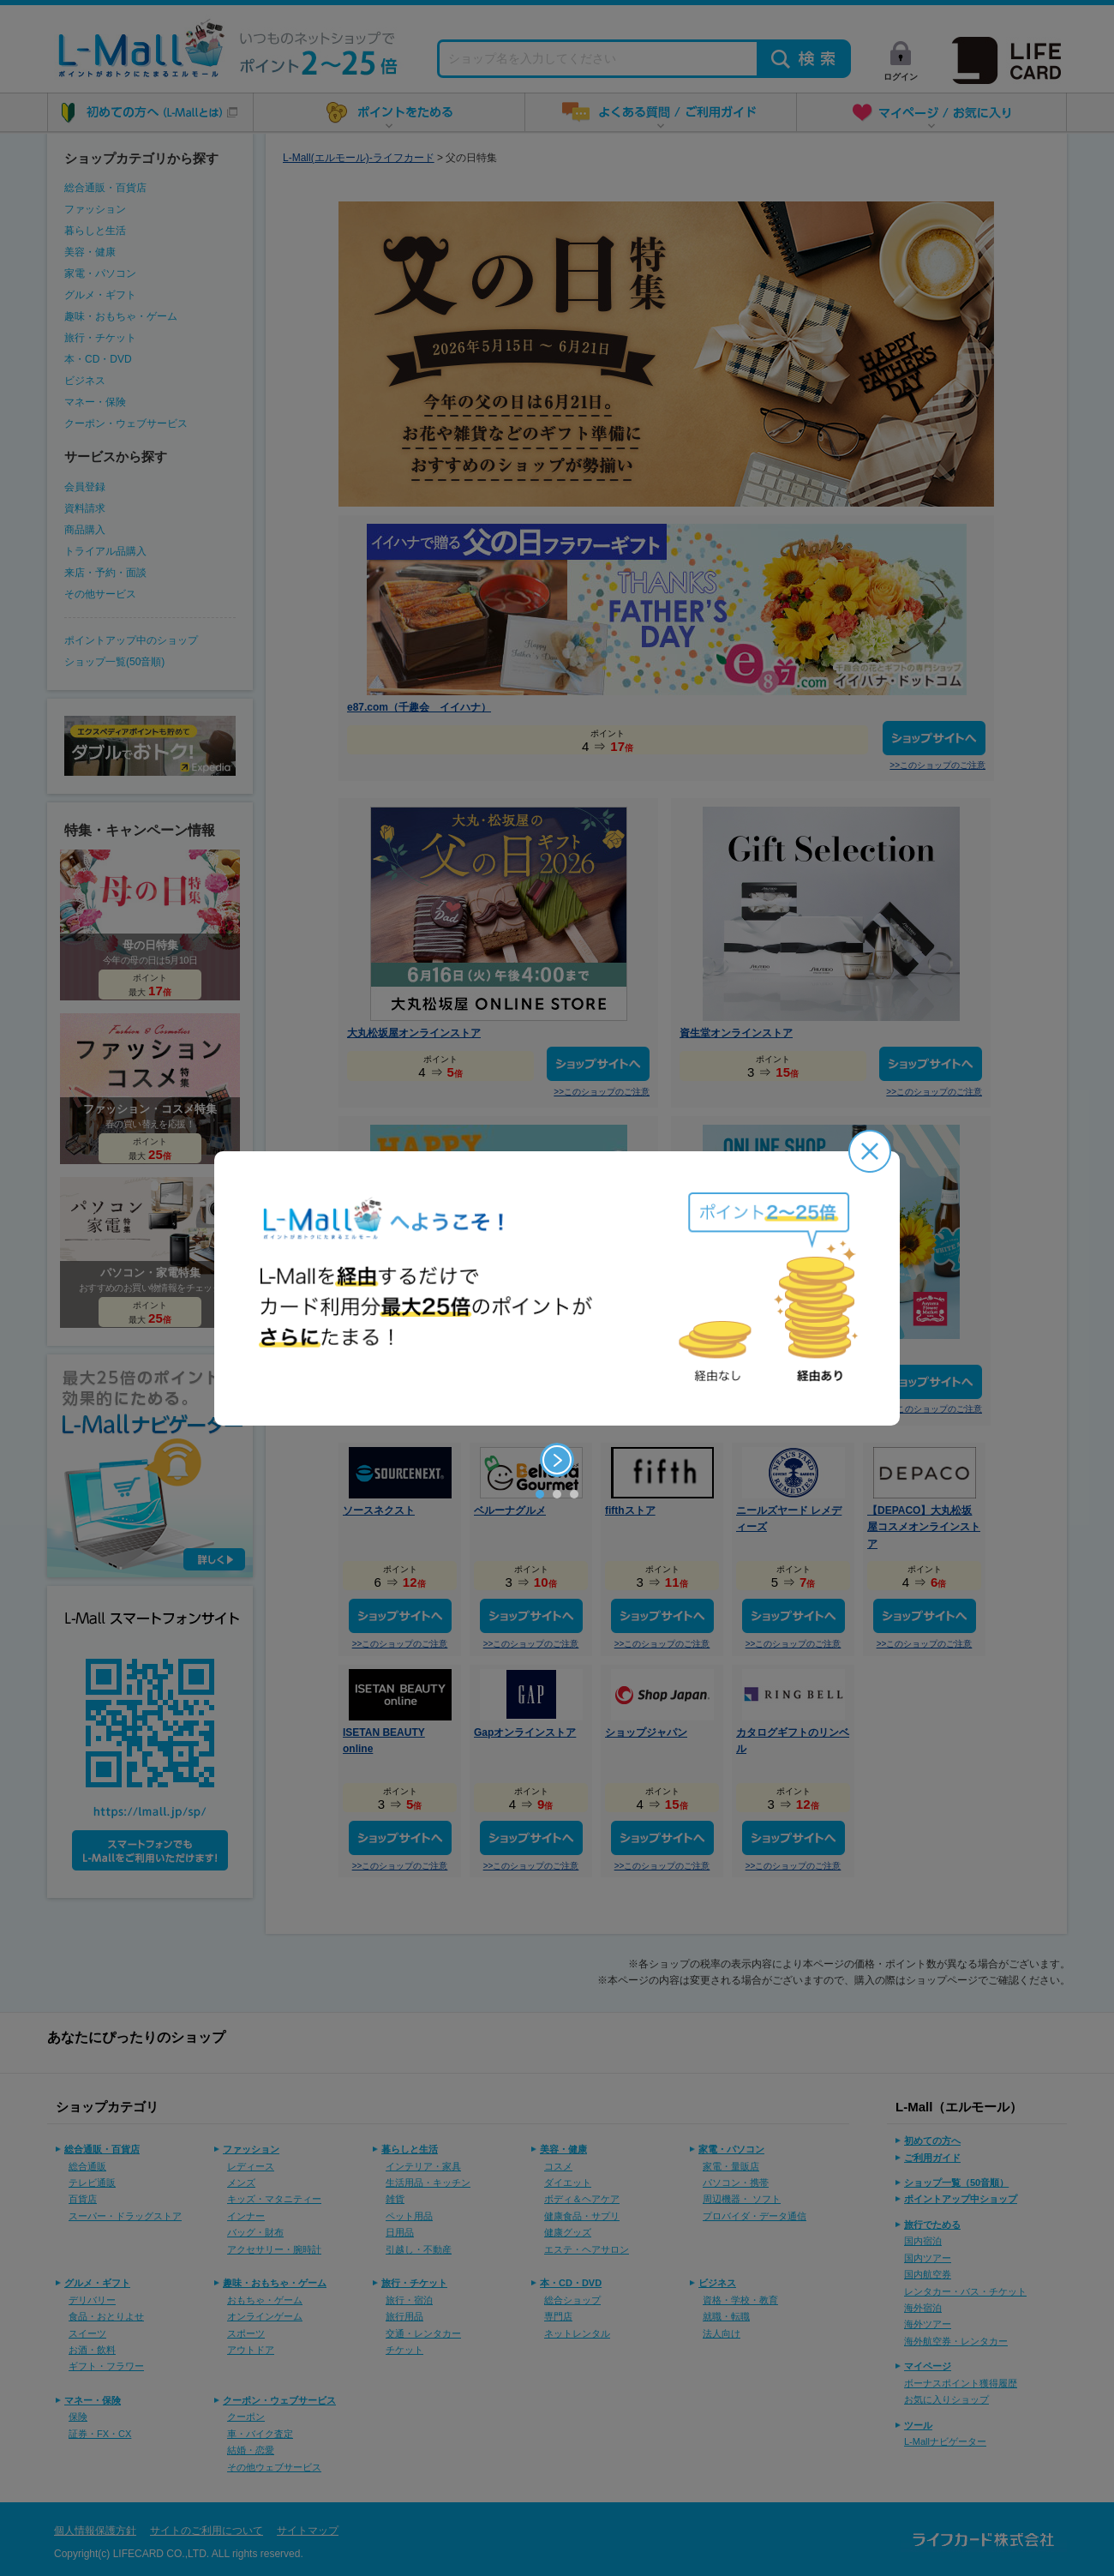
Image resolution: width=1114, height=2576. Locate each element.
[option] (557, 1288)
